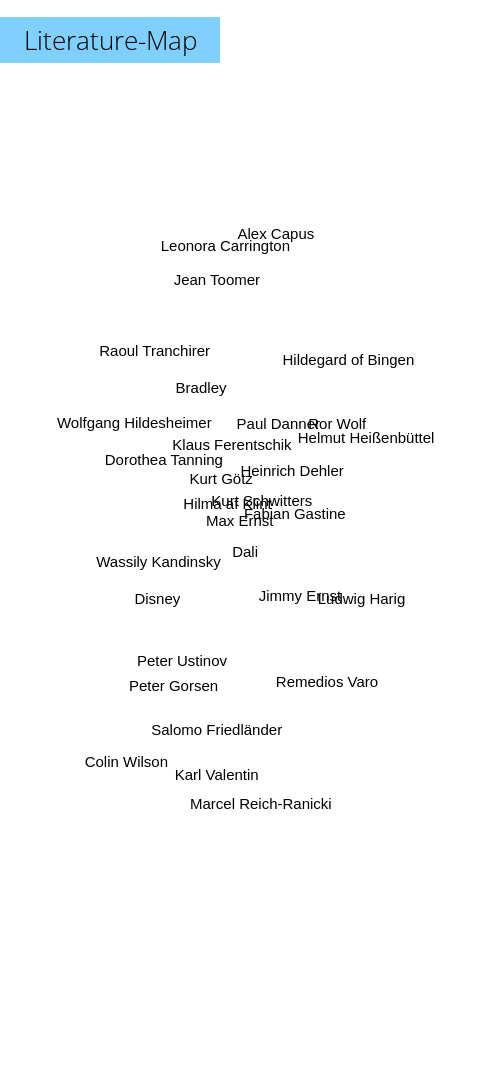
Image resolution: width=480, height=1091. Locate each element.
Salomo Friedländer (217, 720)
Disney (165, 589)
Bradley (203, 398)
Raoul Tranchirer (153, 360)
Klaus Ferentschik (232, 441)
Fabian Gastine (291, 517)
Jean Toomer (220, 296)
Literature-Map (110, 40)
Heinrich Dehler (289, 474)
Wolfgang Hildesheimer (134, 426)
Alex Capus (274, 250)
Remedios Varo (325, 672)
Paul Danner (275, 426)
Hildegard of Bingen (348, 362)
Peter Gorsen (173, 675)
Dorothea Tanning (166, 469)
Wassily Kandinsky (156, 559)
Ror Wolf (337, 423)
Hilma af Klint (226, 503)
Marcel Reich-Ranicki (259, 781)
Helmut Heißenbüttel (365, 439)
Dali (249, 553)
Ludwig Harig (360, 598)
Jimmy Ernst (299, 589)
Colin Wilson (132, 744)
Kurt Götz (219, 485)
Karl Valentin (215, 767)
